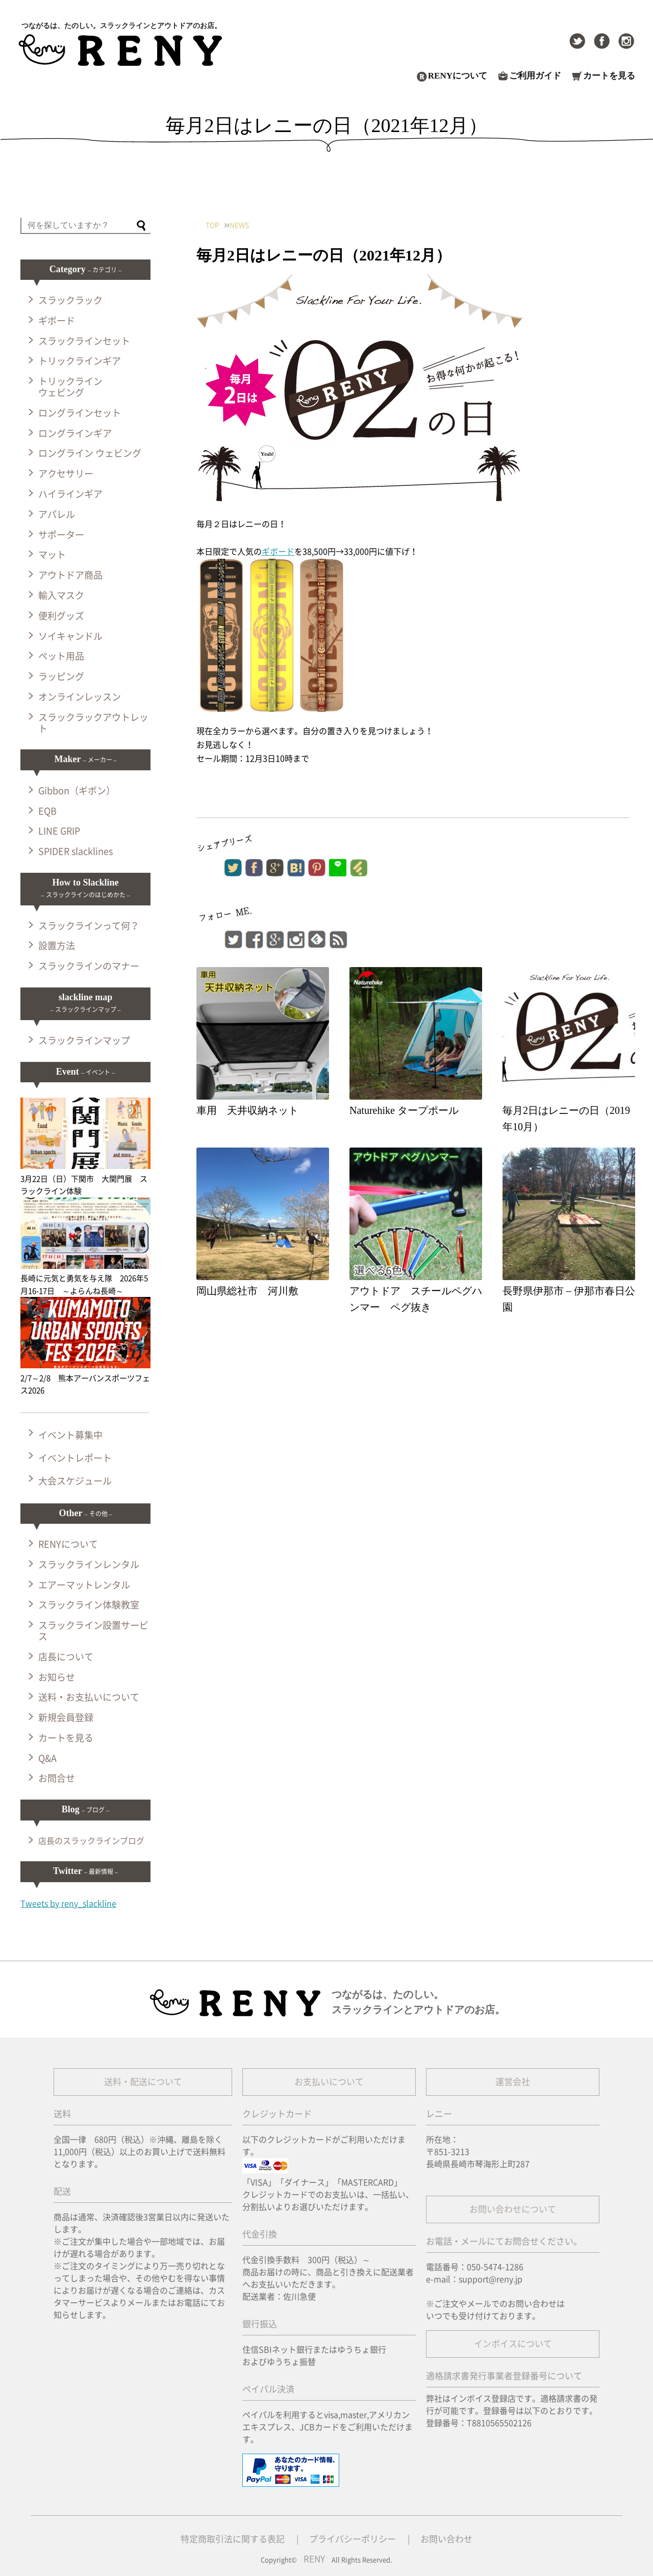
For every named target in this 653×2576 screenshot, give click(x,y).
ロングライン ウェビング (89, 453)
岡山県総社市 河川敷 (247, 1290)
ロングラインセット (79, 413)
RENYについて (457, 76)
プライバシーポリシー (352, 2539)
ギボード (278, 552)
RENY (314, 2559)
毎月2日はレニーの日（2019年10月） (566, 1118)
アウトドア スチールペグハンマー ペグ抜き (415, 1299)
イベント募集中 (70, 1435)
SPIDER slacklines (75, 851)
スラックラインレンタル (88, 1564)
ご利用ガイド (535, 76)
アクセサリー (65, 473)
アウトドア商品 (70, 575)
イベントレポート (75, 1458)
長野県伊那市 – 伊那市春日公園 (569, 1299)
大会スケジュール (75, 1481)
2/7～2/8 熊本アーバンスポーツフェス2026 (85, 1378)
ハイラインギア (70, 494)
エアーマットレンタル (84, 1585)
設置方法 (56, 945)
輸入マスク (61, 595)
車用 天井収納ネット (247, 1110)
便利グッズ (61, 615)
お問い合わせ (446, 2539)
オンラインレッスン (79, 696)
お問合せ (56, 1778)
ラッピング (61, 676)
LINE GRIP (59, 831)
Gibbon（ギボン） (76, 790)
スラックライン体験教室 (88, 1604)
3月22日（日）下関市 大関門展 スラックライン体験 (85, 1178)
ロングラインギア (75, 433)
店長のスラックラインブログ (91, 1841)
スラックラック (70, 300)
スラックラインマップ (84, 1040)
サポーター (61, 534)
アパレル (56, 514)
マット (52, 554)
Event (85, 1071)
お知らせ (56, 1677)
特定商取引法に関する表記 (233, 2539)
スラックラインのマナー (88, 966)
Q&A (47, 1758)
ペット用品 (61, 656)
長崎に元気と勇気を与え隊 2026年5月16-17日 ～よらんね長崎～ (85, 1278)
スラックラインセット (84, 341)
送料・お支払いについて (88, 1697)
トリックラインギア (79, 361)
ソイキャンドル (70, 636)
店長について (65, 1656)
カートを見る (609, 76)
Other (85, 1513)
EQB (47, 811)
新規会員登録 (65, 1717)
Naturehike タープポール (404, 1110)
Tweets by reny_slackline (68, 1904)
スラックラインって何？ (88, 925)
